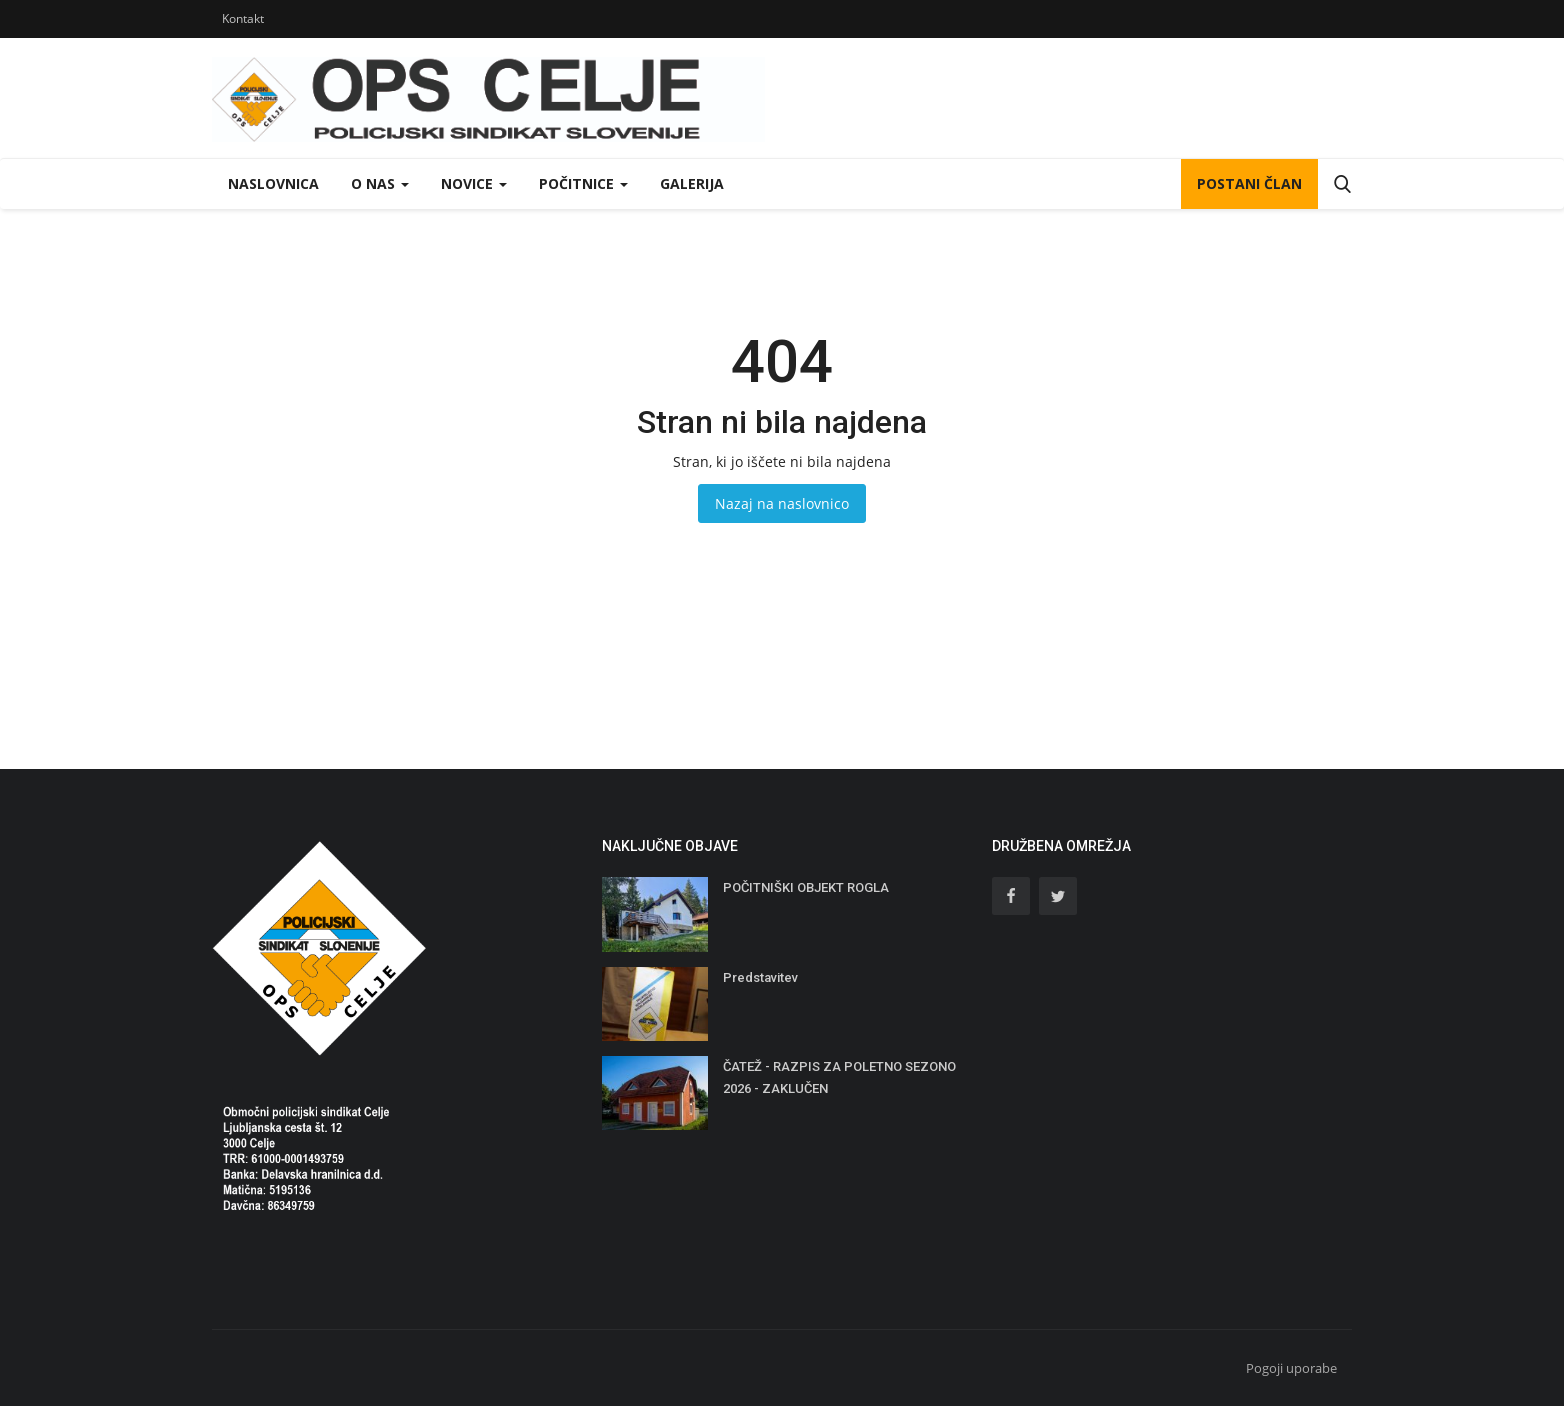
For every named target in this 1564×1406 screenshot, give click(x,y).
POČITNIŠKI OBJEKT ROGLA (806, 887)
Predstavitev (760, 977)
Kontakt (243, 18)
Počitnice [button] (583, 183)
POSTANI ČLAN (1249, 183)
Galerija (692, 183)
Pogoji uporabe (1291, 1368)
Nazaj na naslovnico (782, 503)
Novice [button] (474, 183)
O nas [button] (380, 183)
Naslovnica (273, 183)
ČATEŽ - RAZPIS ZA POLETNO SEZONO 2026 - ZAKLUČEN (839, 1077)
